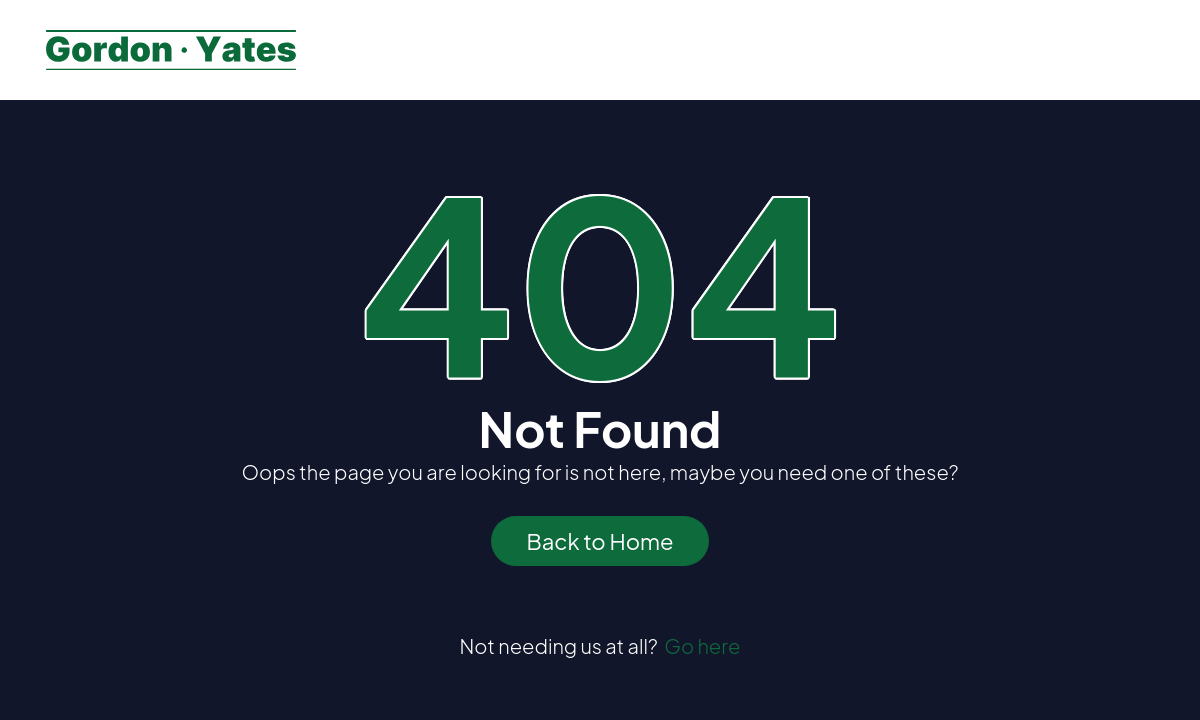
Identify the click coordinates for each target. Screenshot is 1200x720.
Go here (702, 645)
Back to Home (599, 541)
